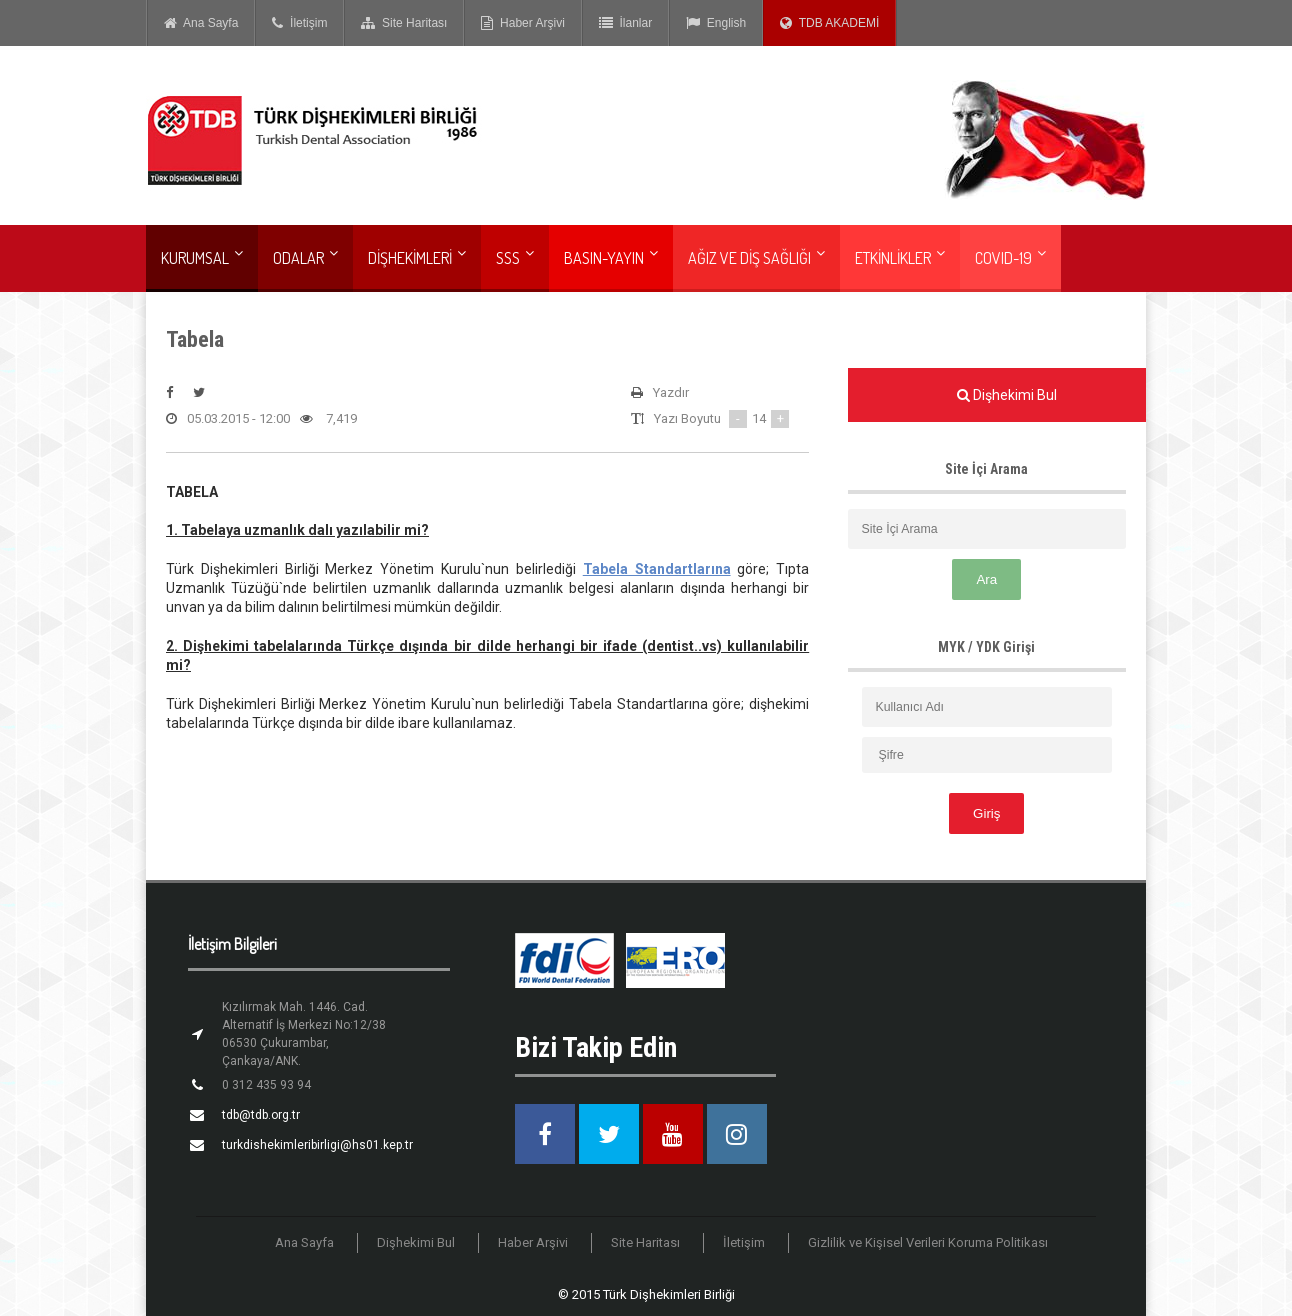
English (716, 23)
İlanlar (625, 23)
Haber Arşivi (522, 23)
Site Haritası (404, 23)
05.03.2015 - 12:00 (228, 419)
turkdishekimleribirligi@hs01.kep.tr (317, 1145)
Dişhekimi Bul (416, 1242)
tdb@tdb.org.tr (261, 1115)
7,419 (328, 419)
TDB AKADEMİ (829, 23)
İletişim (299, 23)
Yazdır (660, 393)
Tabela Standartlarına (657, 569)
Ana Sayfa (201, 23)
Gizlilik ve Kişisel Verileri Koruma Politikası (928, 1242)
